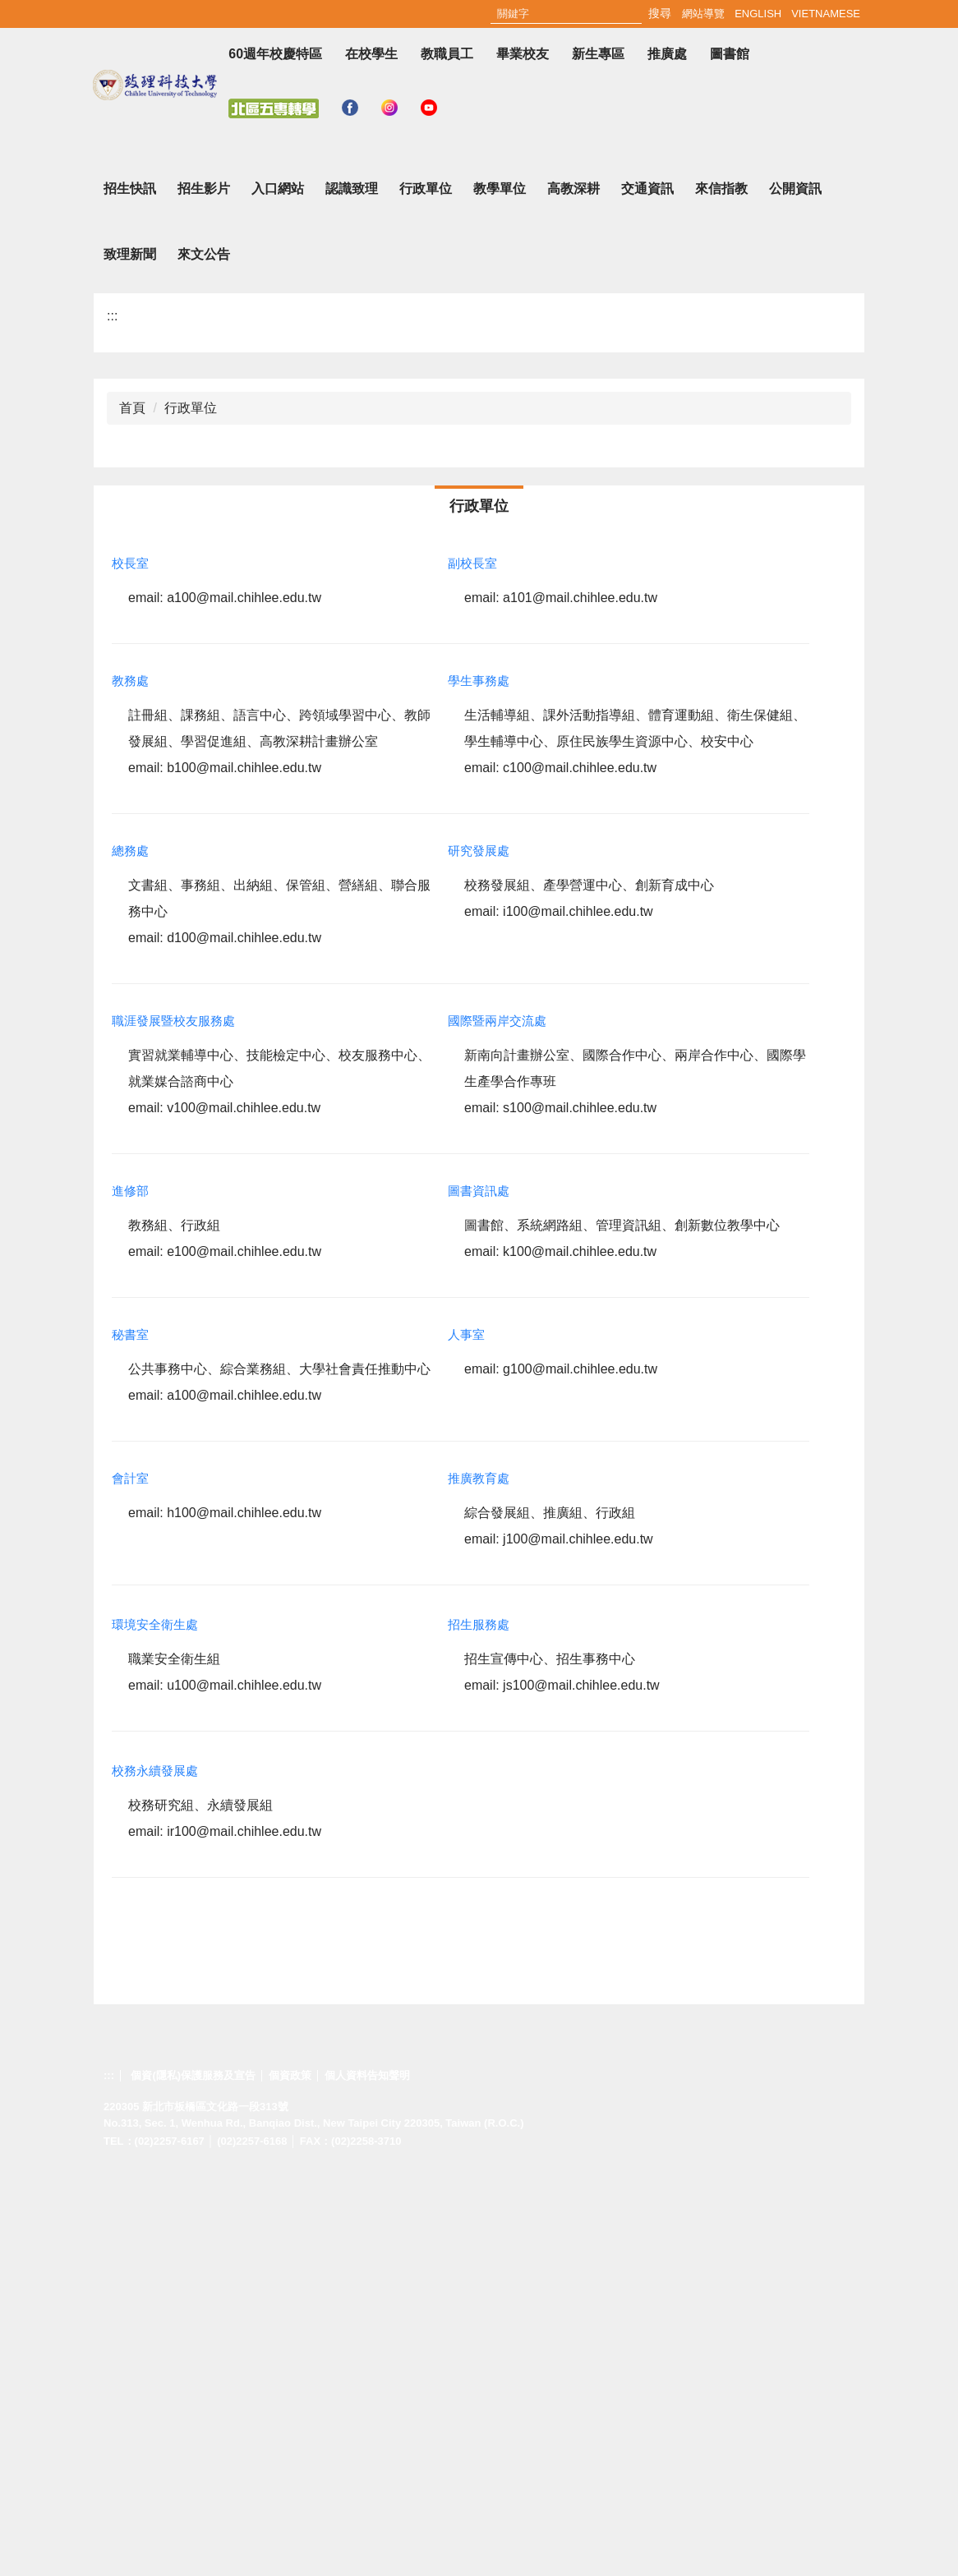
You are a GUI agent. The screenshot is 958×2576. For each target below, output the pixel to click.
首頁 (132, 812)
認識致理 (351, 593)
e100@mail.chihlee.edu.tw (244, 1656)
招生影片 (203, 593)
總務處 (130, 1255)
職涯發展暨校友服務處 (173, 1425)
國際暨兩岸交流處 (497, 1425)
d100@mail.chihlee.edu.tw (244, 1342)
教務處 (130, 1085)
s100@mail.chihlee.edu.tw (579, 1512)
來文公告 (203, 658)
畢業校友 (522, 54)
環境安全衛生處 (155, 2029)
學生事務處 (478, 1085)
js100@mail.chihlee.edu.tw (581, 2089)
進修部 (130, 1595)
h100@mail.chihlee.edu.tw (244, 1917)
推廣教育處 (478, 1882)
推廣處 (667, 54)
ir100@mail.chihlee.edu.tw (244, 2235)
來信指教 (721, 593)
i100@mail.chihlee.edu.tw (578, 1315)
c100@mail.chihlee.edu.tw (579, 1172)
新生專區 (598, 54)
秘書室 (130, 1739)
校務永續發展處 (155, 2175)
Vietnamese (825, 13)
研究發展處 (478, 1255)
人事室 (466, 1739)
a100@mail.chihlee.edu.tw (244, 1002)
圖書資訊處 (478, 1595)
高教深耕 (573, 593)
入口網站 (277, 593)
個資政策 (290, 2478)
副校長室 (472, 967)
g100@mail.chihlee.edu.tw (580, 1773)
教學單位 (499, 593)
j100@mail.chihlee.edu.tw (578, 1943)
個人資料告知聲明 (367, 2478)
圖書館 (729, 54)
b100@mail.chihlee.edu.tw (244, 1172)
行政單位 (425, 593)
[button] (92, 348)
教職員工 (447, 54)
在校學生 (371, 54)
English (758, 13)
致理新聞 (130, 658)
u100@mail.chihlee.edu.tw (244, 2089)
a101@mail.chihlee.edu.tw (580, 1002)
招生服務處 (478, 2029)
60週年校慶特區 (275, 54)
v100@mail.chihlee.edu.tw (243, 1512)
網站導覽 (703, 13)
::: (667, 13)
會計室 (130, 1882)
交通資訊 (647, 593)
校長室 (130, 967)
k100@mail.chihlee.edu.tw (579, 1656)
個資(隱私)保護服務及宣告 (193, 2478)
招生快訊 (130, 593)
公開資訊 (795, 593)
